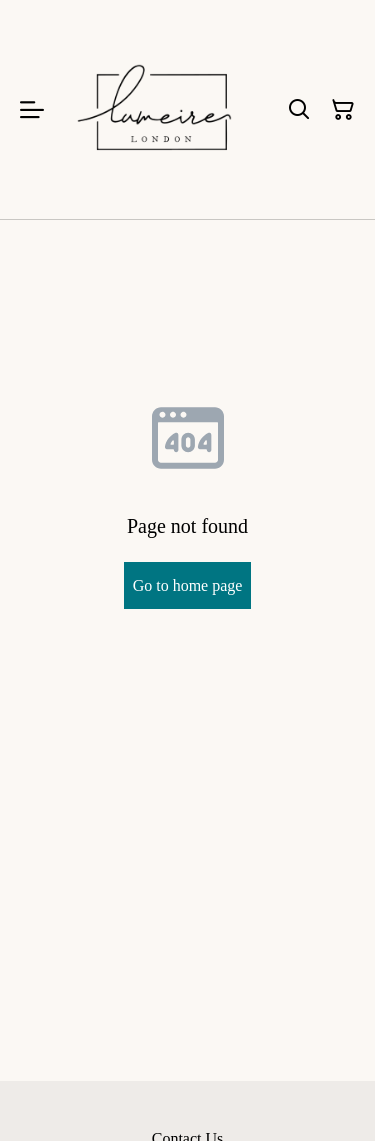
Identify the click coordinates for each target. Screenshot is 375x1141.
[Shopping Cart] (343, 110)
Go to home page (188, 585)
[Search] (299, 110)
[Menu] (32, 109)
